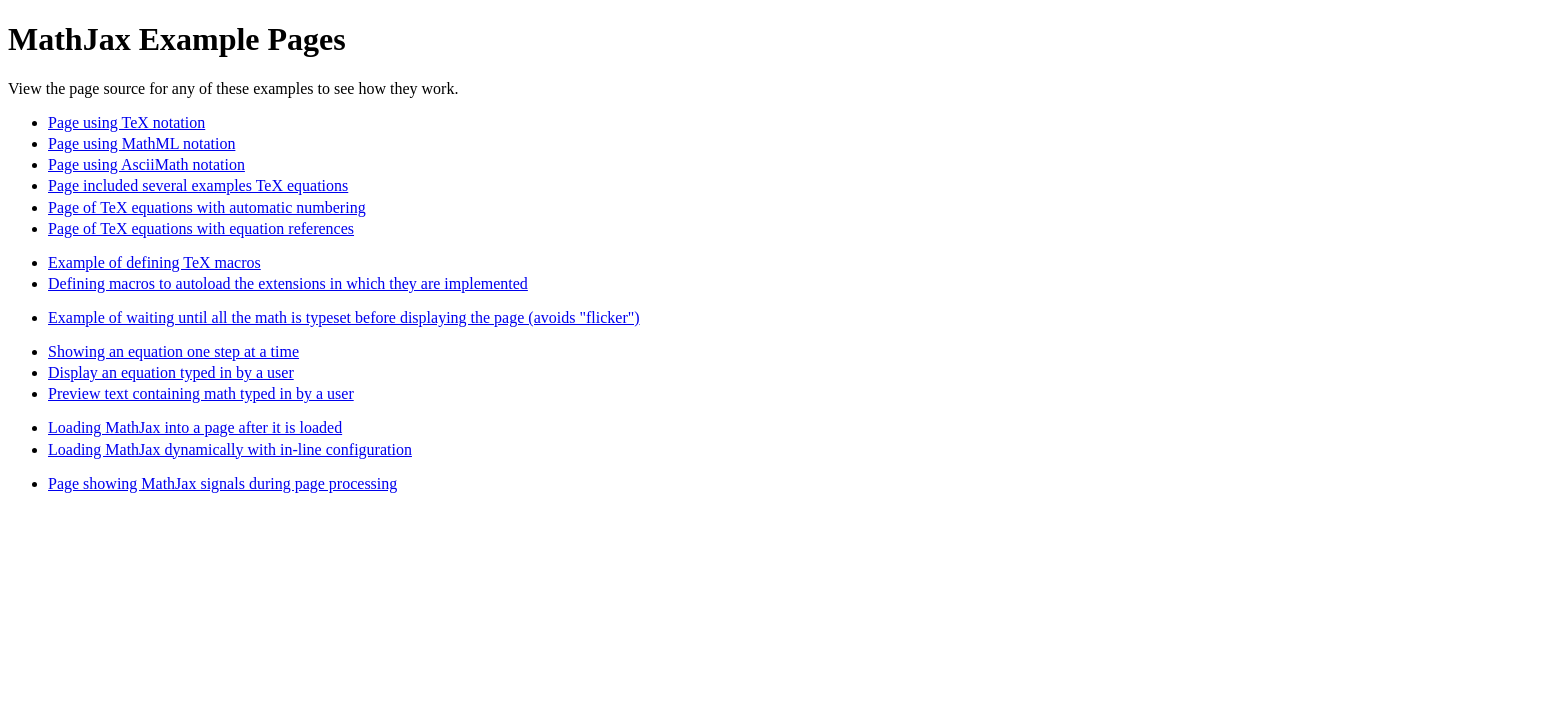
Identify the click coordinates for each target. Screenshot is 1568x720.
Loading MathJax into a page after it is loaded (195, 427)
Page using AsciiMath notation (146, 164)
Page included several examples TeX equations (198, 185)
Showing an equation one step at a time (173, 351)
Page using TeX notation (126, 122)
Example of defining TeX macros (154, 262)
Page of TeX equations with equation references (201, 228)
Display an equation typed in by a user (171, 372)
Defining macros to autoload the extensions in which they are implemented (288, 283)
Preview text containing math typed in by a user (201, 393)
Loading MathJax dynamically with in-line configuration (230, 449)
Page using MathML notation (141, 143)
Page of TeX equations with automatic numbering (207, 207)
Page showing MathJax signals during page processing (222, 483)
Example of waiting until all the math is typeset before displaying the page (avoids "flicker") (344, 317)
